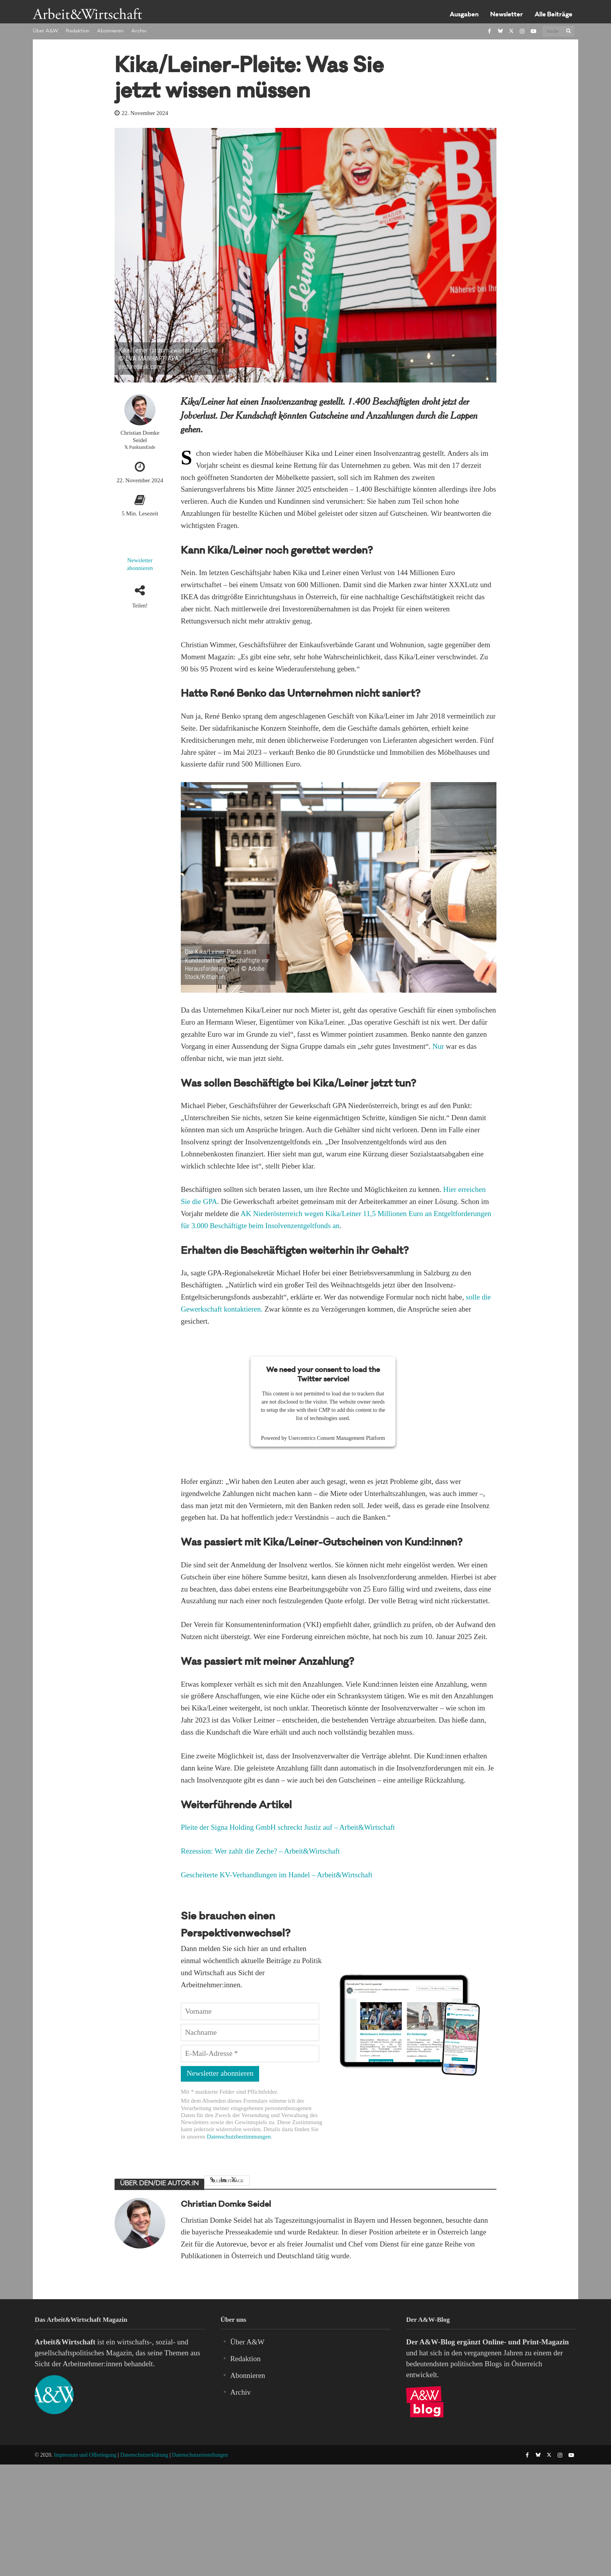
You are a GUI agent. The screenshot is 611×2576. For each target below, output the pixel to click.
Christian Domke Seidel (139, 436)
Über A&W (45, 31)
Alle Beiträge (553, 15)
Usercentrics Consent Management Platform (336, 1438)
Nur (438, 1046)
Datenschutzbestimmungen (239, 2136)
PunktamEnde (142, 447)
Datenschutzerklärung (144, 2455)
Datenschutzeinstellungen (200, 2455)
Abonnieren (110, 31)
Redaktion (77, 31)
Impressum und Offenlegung (85, 2455)
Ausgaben (464, 15)
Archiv (139, 31)
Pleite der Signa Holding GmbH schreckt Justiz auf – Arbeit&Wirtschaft (288, 1827)
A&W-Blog (437, 2342)
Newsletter (506, 15)
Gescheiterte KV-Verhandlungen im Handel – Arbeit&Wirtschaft (277, 1875)
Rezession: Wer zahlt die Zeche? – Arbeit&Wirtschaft (260, 1851)
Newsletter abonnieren (140, 564)
